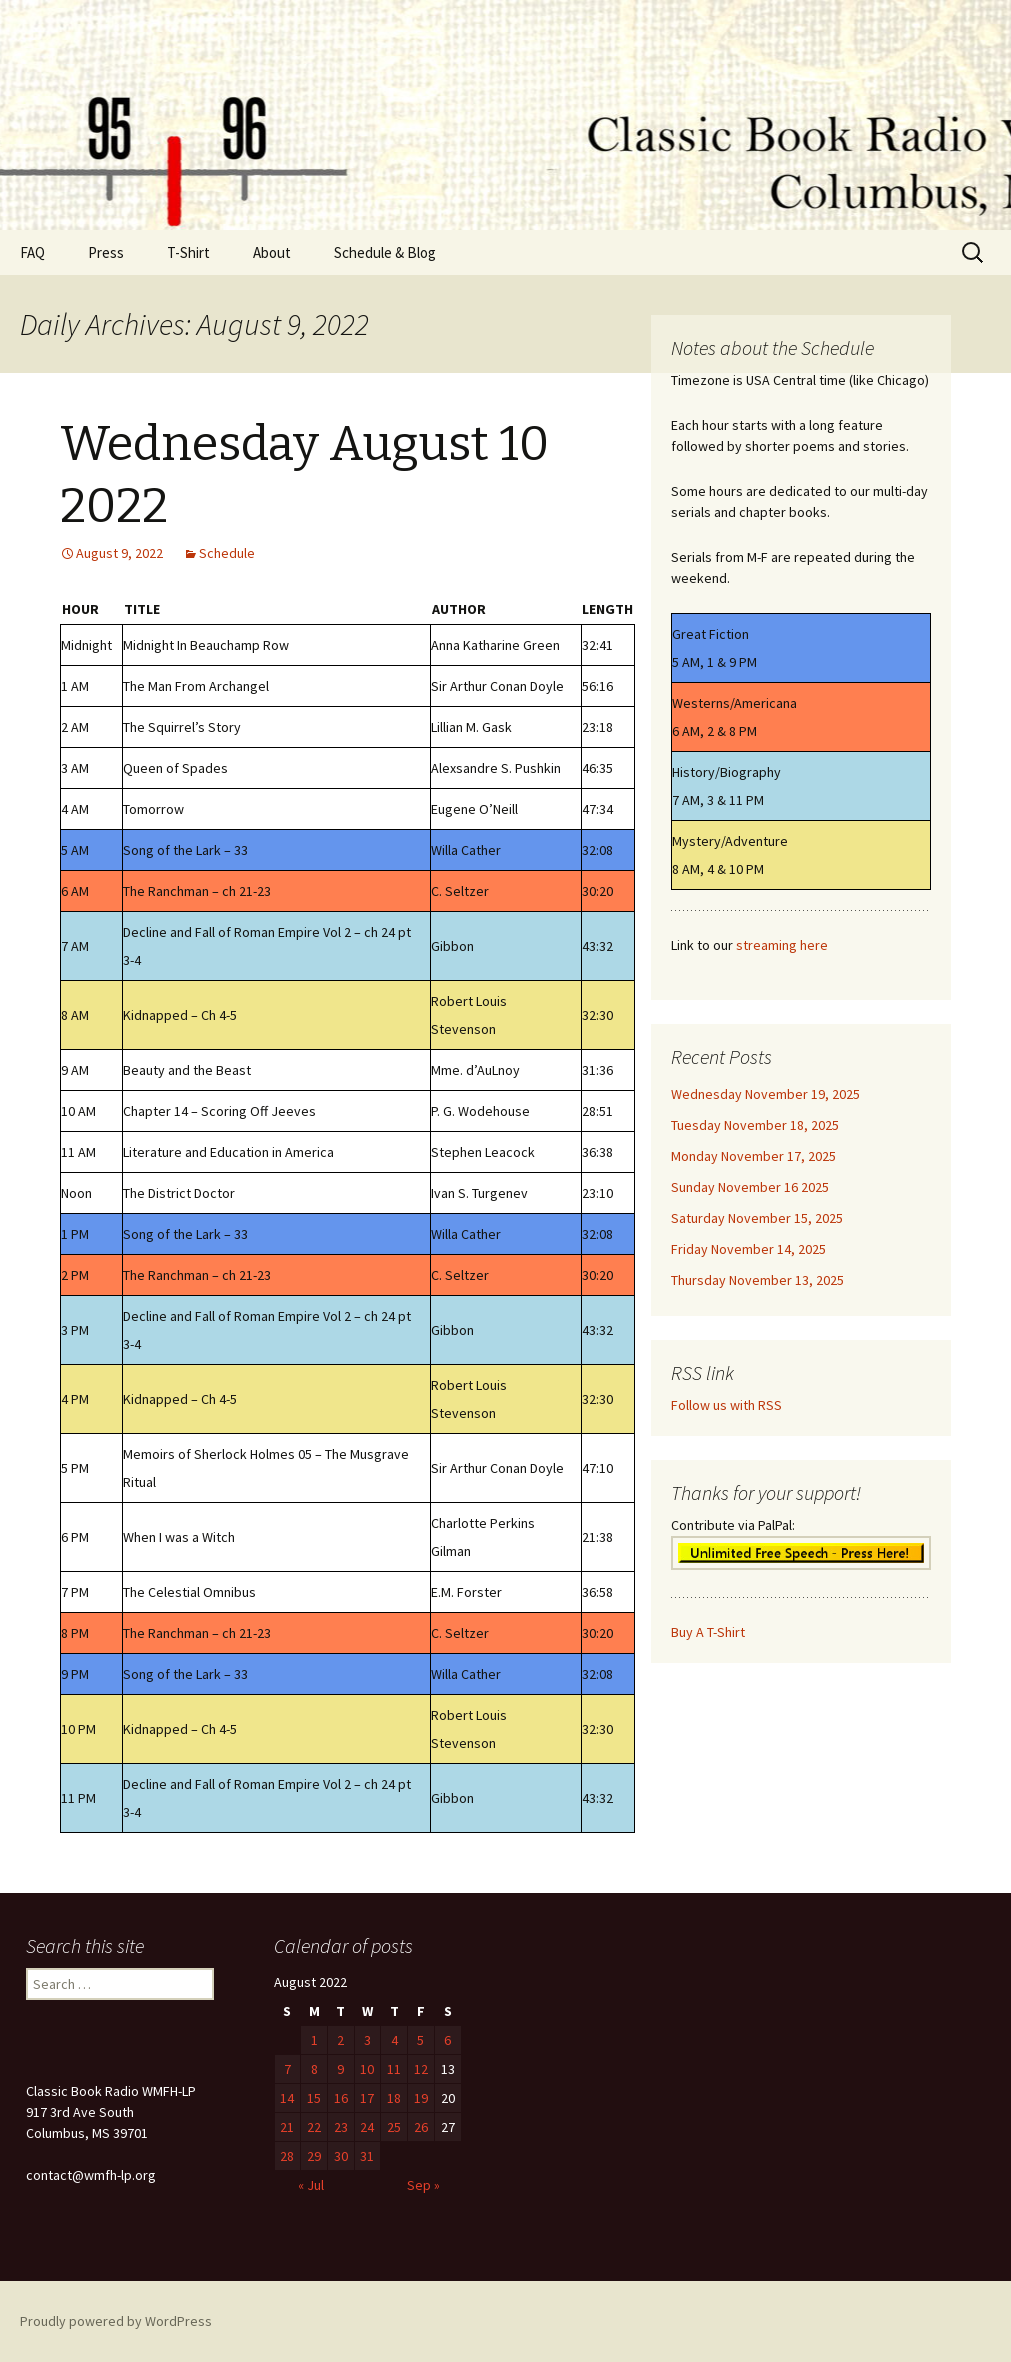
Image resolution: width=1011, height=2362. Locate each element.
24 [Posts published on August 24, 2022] (367, 2127)
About (272, 252)
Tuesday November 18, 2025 (755, 1125)
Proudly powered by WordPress (116, 2321)
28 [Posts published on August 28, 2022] (287, 2156)
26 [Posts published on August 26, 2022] (421, 2127)
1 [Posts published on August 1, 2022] (314, 2040)
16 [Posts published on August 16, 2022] (341, 2098)
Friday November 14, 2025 (748, 1249)
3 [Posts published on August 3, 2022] (367, 2040)
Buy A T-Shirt (708, 1632)
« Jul (311, 2185)
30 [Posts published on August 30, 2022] (341, 2156)
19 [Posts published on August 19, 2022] (421, 2098)
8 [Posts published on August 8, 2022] (314, 2069)
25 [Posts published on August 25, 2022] (394, 2127)
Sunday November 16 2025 (750, 1187)
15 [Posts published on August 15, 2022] (314, 2098)
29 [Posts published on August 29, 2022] (314, 2156)
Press (106, 252)
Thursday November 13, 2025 (757, 1280)
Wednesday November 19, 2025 (765, 1094)
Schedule (227, 553)
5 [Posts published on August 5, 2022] (420, 2040)
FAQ (32, 252)
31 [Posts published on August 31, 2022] (367, 2156)
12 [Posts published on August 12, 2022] (421, 2069)
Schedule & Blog (385, 252)
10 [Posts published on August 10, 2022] (367, 2069)
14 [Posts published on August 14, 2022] (287, 2098)
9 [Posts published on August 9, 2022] (340, 2069)
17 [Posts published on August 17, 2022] (367, 2098)
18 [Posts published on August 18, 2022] (394, 2098)
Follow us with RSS (726, 1405)
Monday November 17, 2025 (753, 1156)
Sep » (423, 2185)
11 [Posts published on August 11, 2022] (394, 2069)
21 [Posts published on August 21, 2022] (287, 2127)
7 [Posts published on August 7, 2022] (287, 2069)
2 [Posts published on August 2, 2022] (340, 2040)
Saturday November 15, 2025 (757, 1218)
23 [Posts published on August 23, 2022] (341, 2127)
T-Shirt (188, 252)
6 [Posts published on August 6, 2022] (447, 2040)
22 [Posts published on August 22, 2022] (314, 2127)
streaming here (782, 945)
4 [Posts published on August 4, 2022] (394, 2040)
